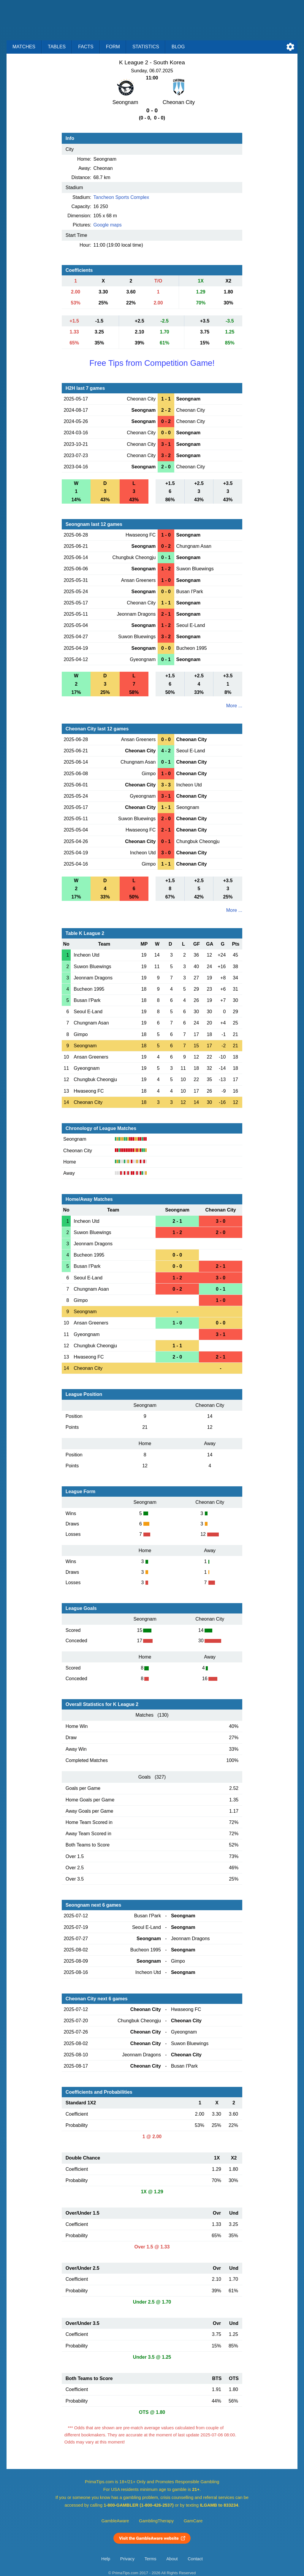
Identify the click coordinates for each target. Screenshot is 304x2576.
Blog (178, 46)
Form (113, 46)
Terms (150, 2558)
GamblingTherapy (156, 2520)
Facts (86, 46)
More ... (234, 705)
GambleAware (115, 2520)
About (172, 2558)
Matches (23, 46)
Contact (195, 2558)
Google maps (108, 224)
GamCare (193, 2520)
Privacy (127, 2558)
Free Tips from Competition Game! (152, 363)
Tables (57, 46)
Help (105, 2558)
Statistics (145, 46)
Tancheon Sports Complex (121, 197)
